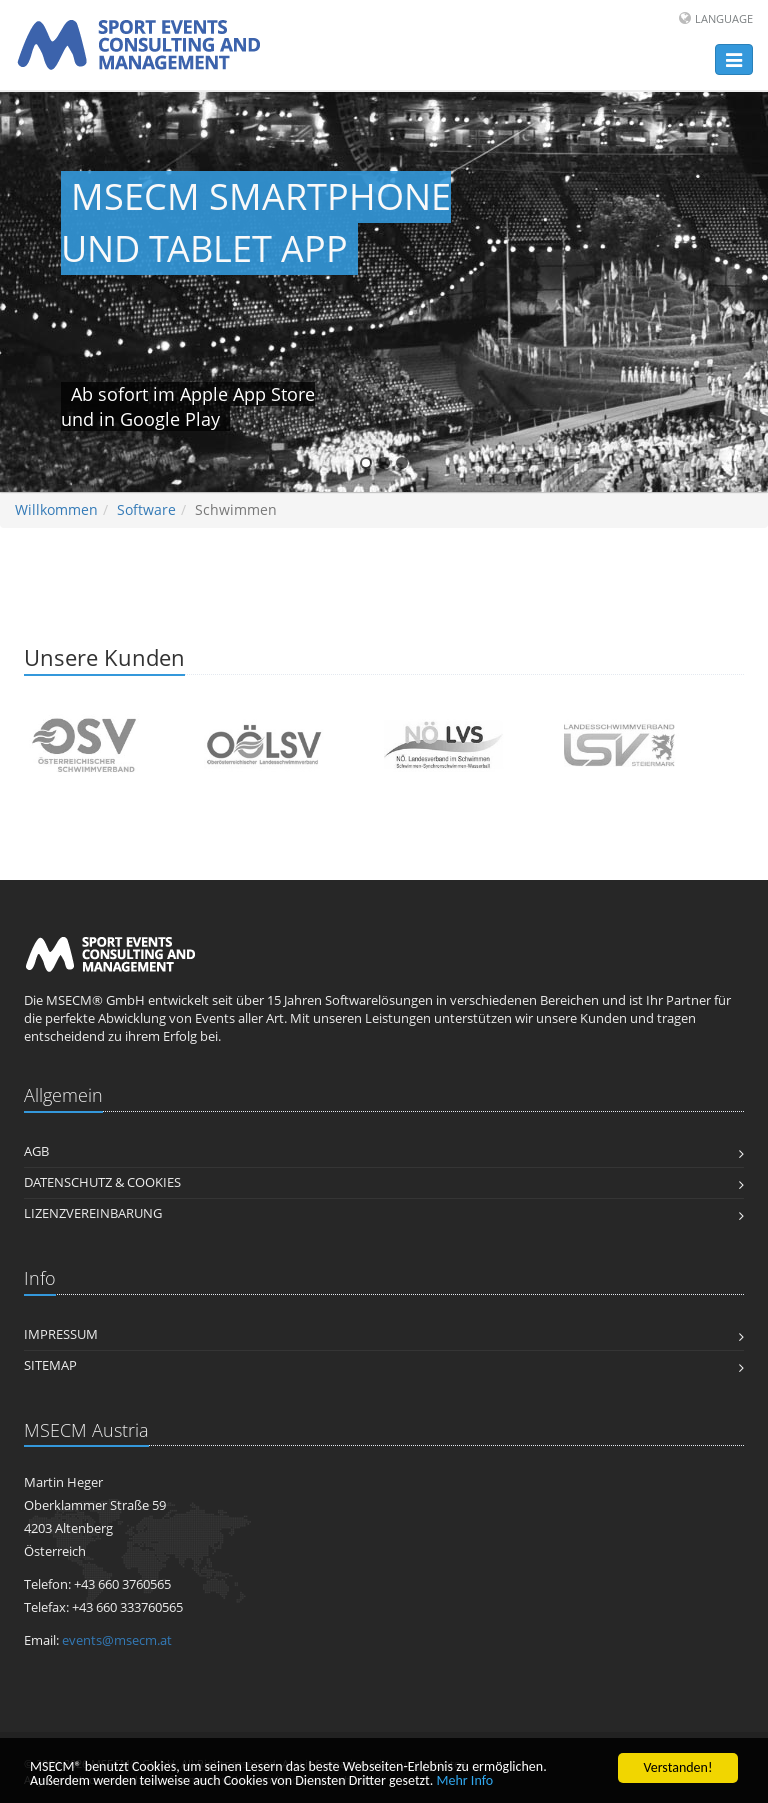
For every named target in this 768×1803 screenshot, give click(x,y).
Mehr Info (465, 1781)
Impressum (61, 1334)
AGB (36, 1151)
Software (146, 509)
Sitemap (50, 1365)
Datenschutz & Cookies (102, 1182)
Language (724, 18)
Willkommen (56, 509)
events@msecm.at (117, 1640)
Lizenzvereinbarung (93, 1213)
